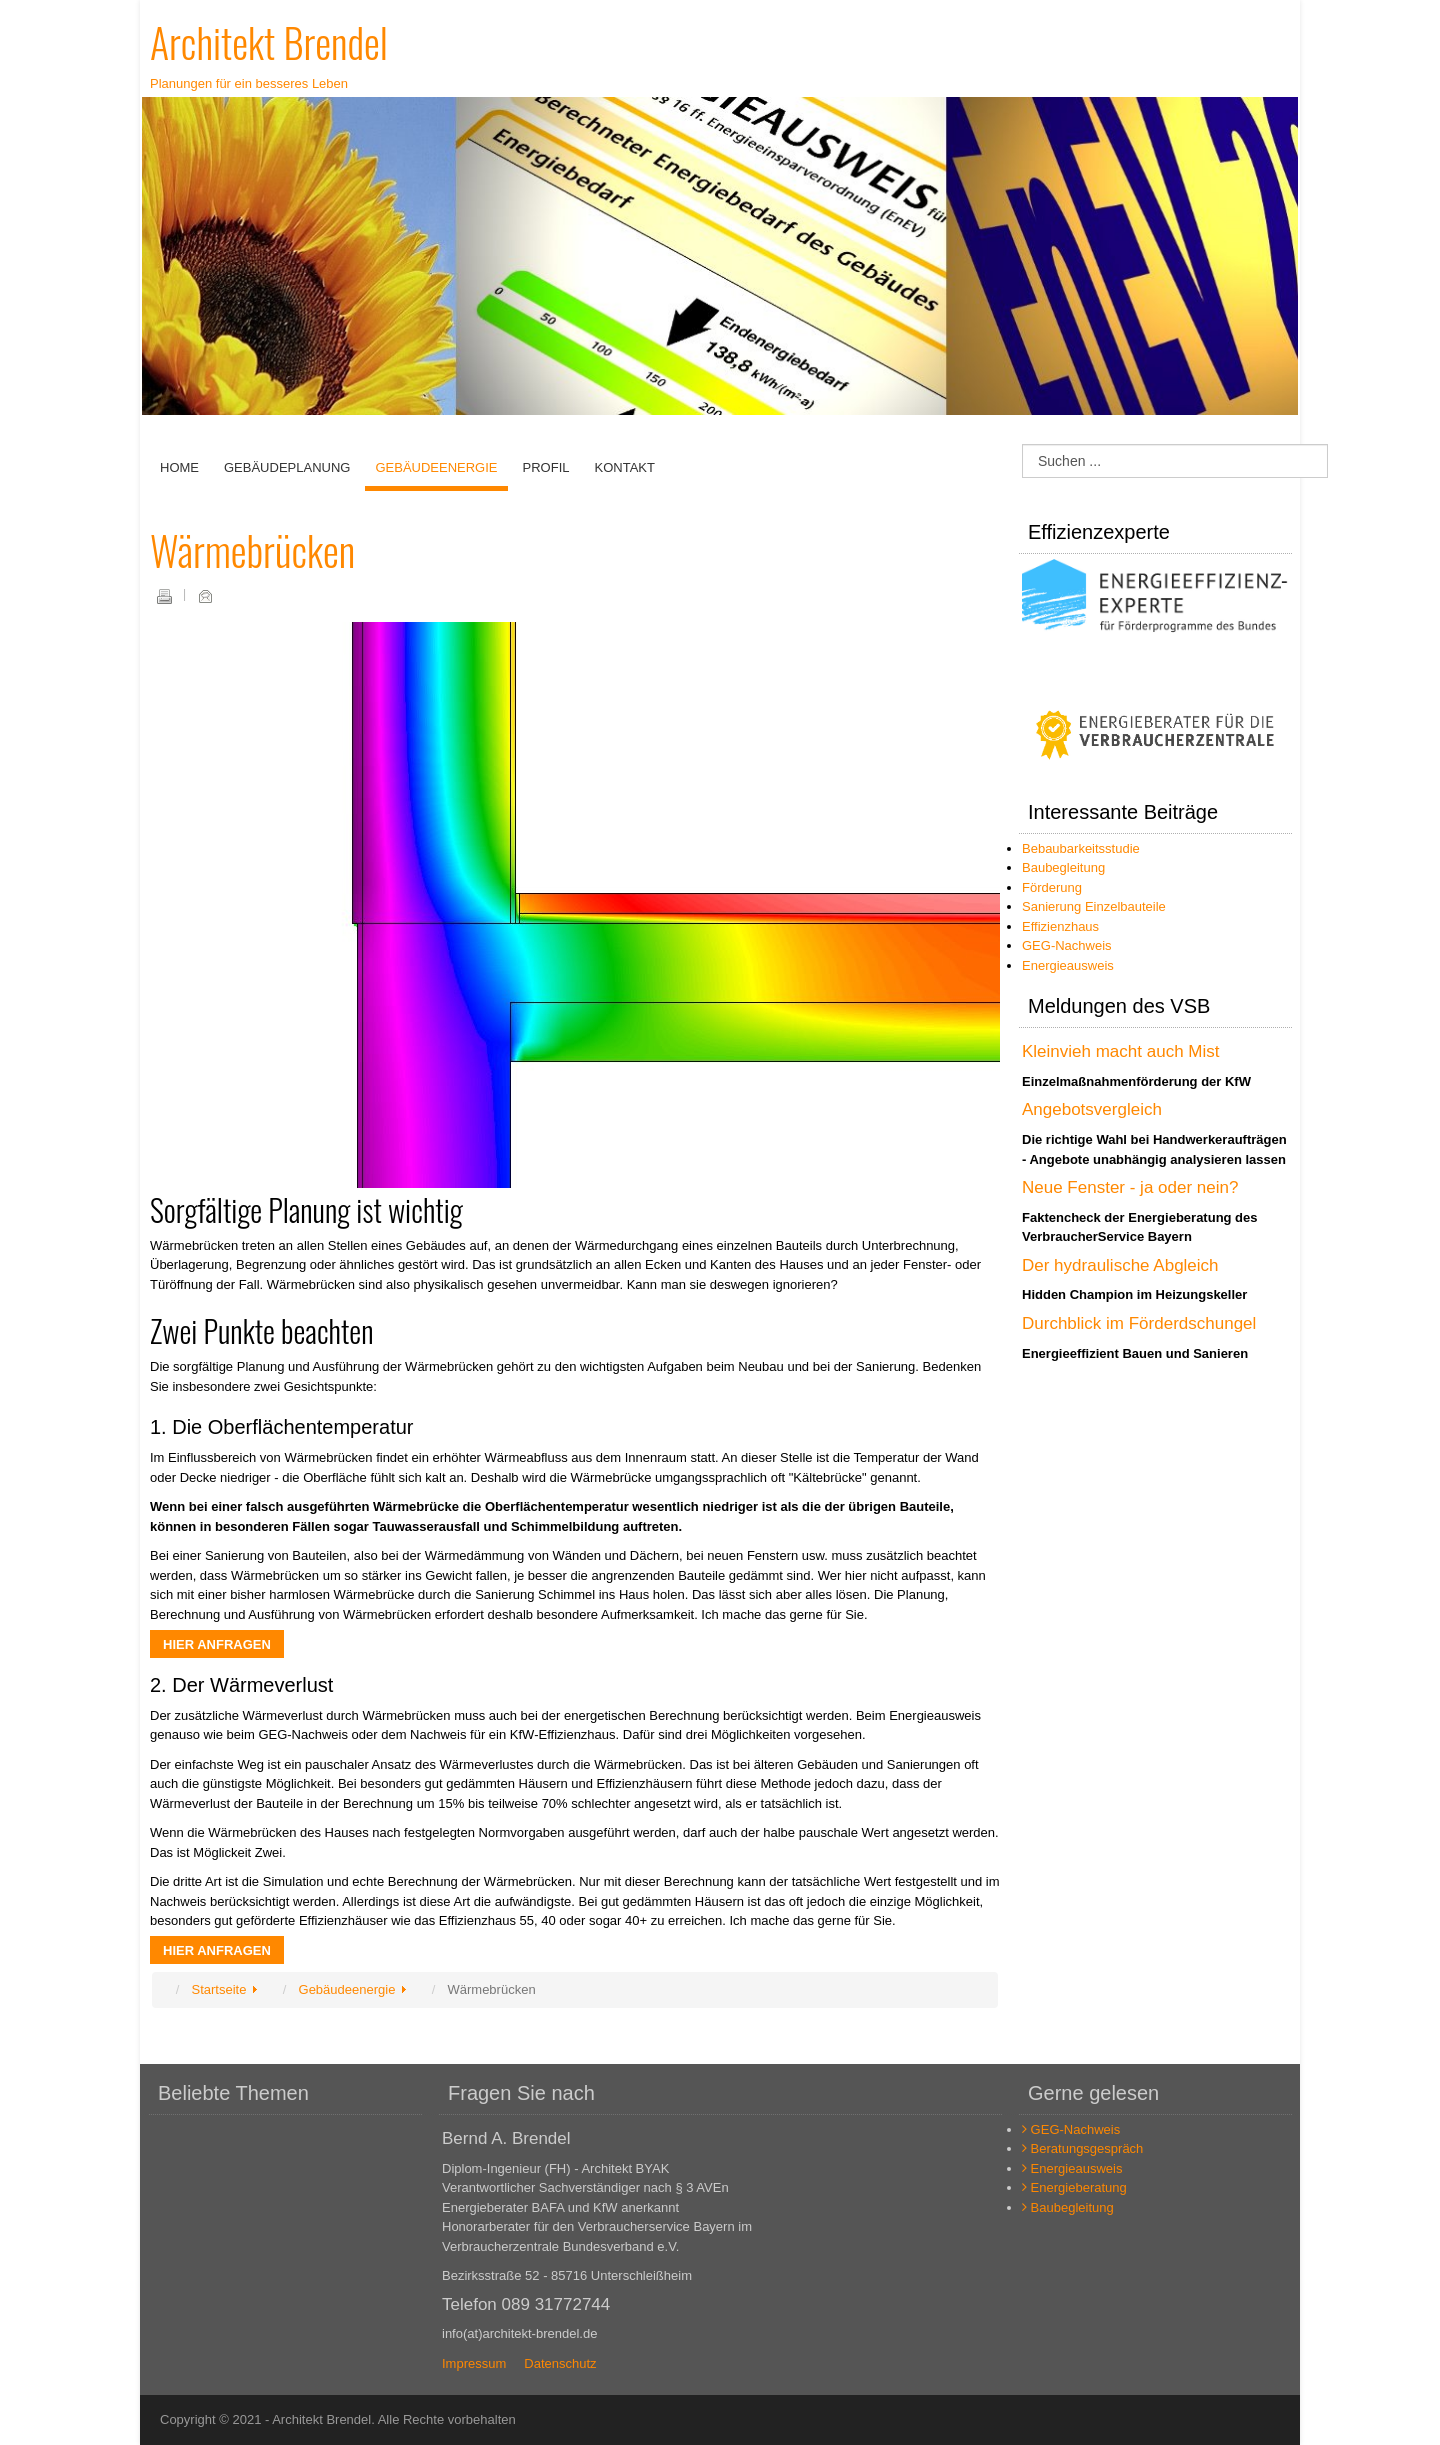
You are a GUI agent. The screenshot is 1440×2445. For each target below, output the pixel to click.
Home (179, 467)
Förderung (1052, 887)
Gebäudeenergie (436, 467)
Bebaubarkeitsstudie (1081, 848)
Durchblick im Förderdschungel (1139, 1323)
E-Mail (205, 596)
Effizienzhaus (1060, 926)
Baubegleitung (1063, 867)
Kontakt (624, 467)
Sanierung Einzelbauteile (1094, 906)
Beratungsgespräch (1082, 2148)
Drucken (164, 596)
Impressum (474, 2363)
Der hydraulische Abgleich (1120, 1265)
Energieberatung (1074, 2187)
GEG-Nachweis (1067, 945)
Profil (546, 467)
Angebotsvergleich (1092, 1109)
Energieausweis (1068, 965)
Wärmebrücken (252, 550)
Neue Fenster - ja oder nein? (1130, 1187)
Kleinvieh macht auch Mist (1120, 1051)
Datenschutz (560, 2363)
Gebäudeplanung (287, 467)
